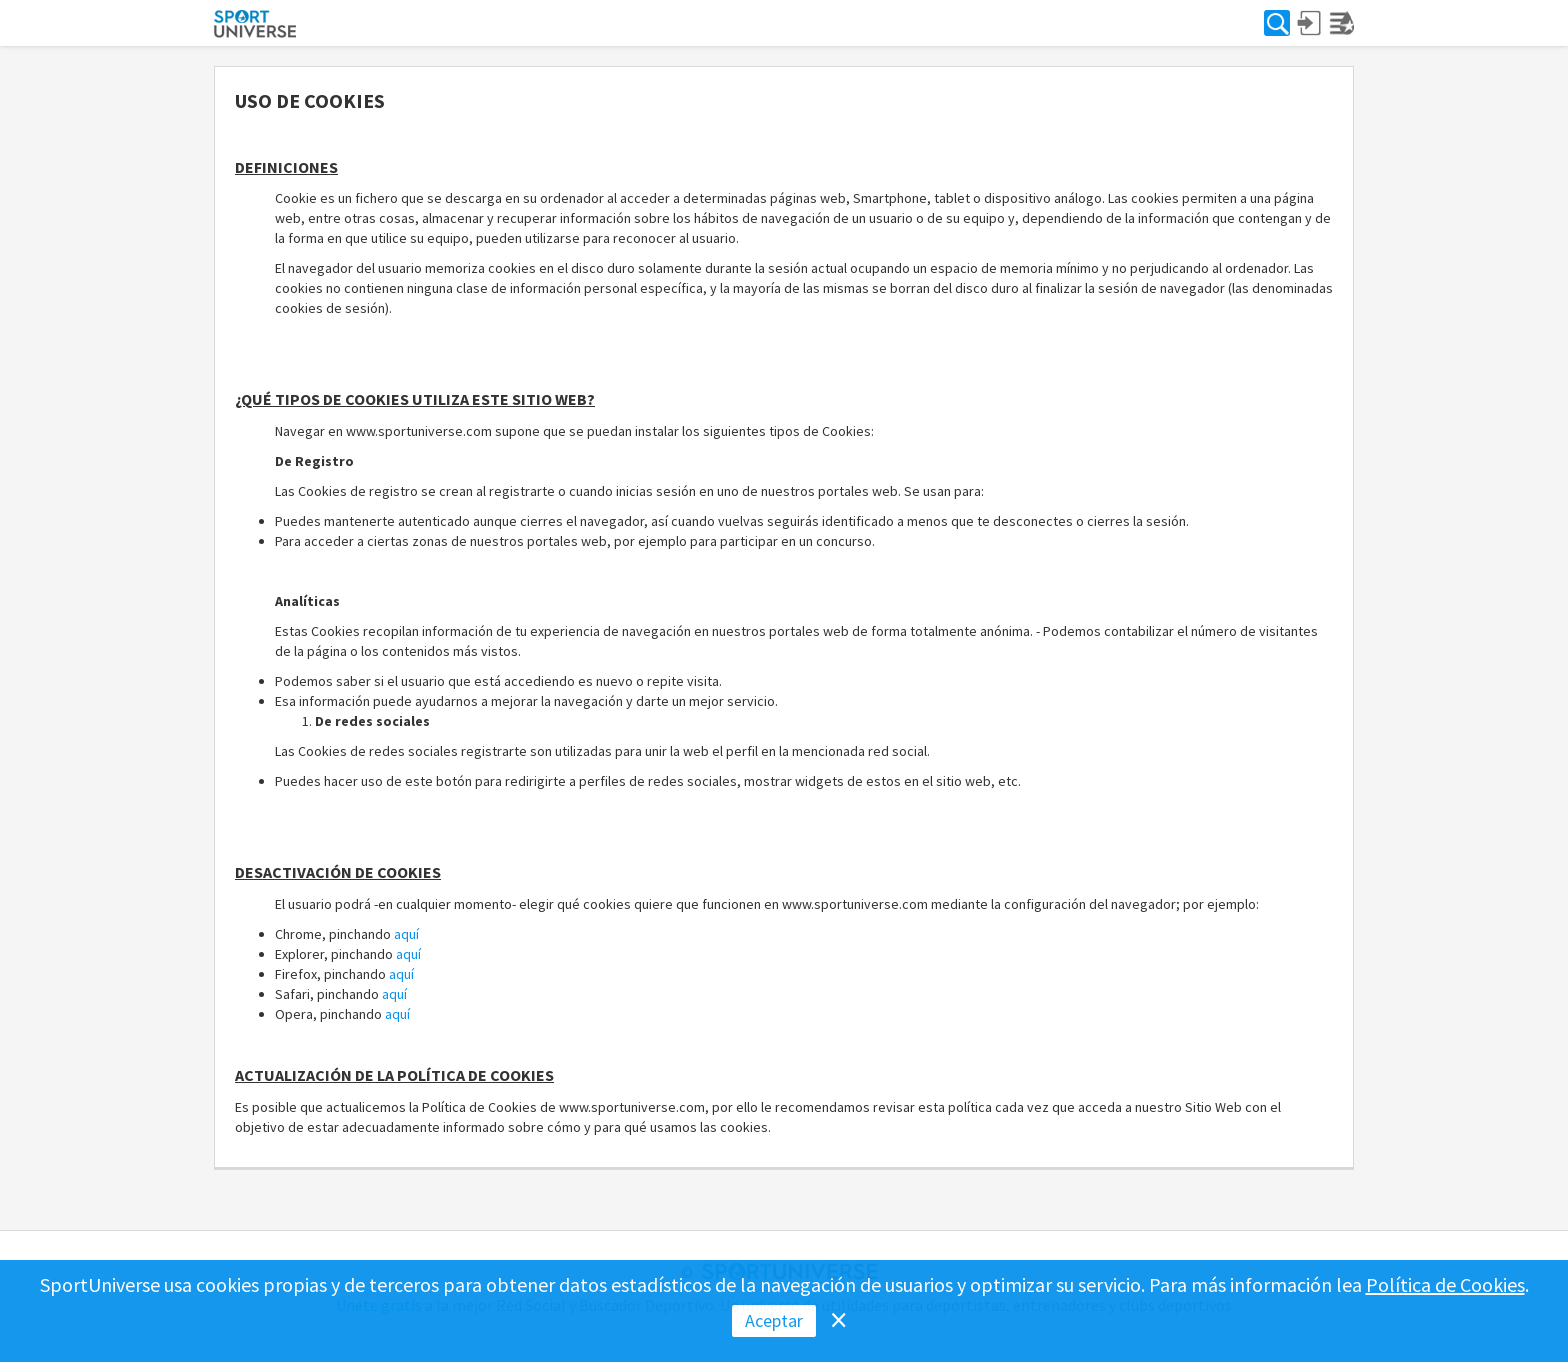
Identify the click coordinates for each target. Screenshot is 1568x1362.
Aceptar (774, 1320)
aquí (406, 934)
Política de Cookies (1445, 1284)
